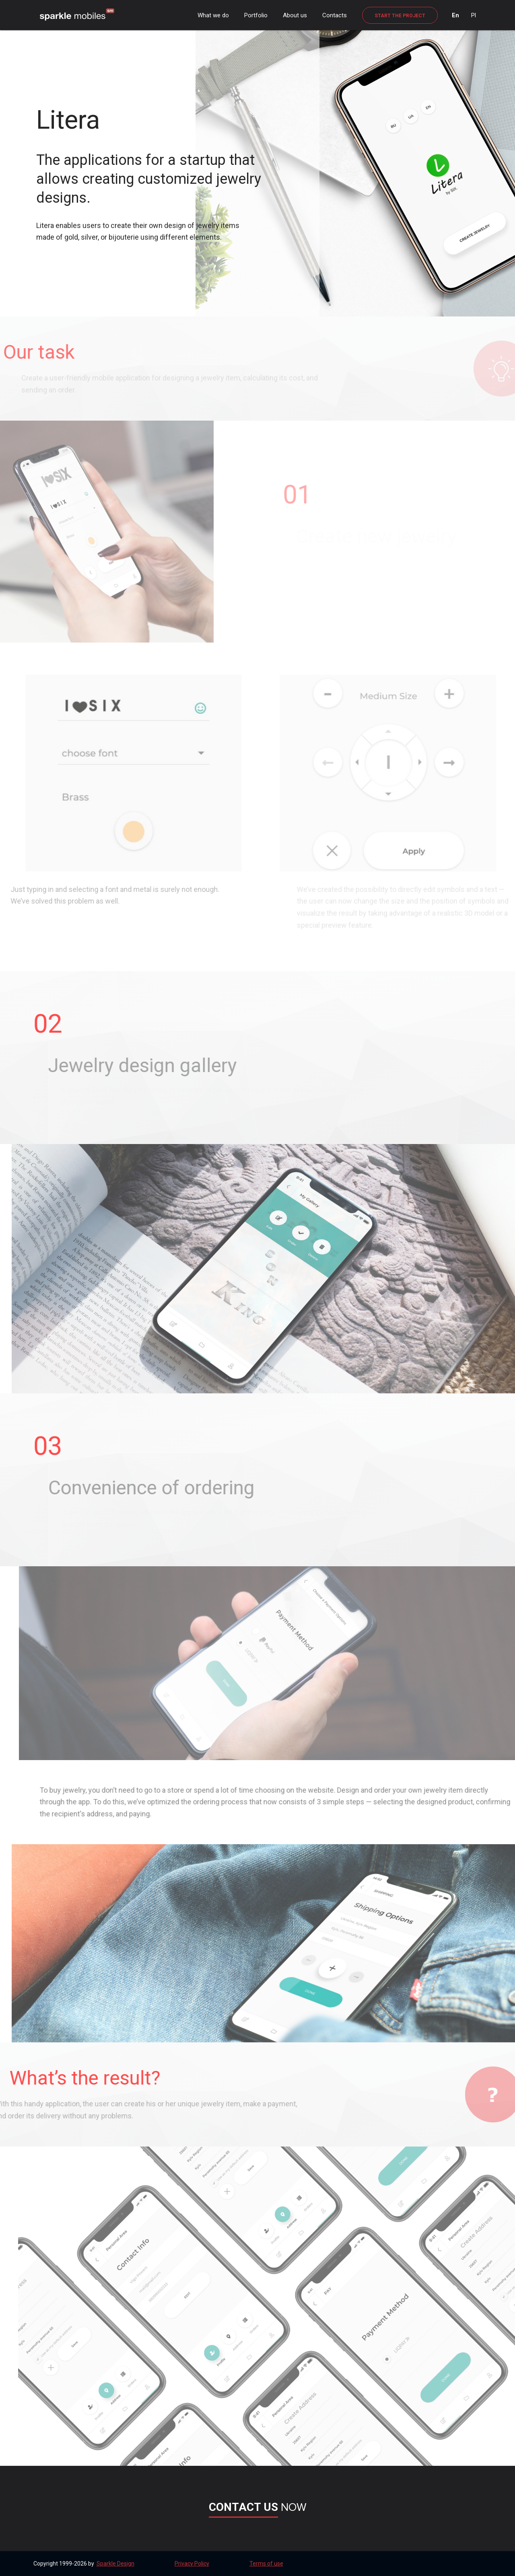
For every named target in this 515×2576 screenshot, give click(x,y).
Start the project (400, 15)
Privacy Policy (192, 2563)
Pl (473, 15)
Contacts (334, 15)
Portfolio (256, 15)
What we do (213, 15)
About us (295, 15)
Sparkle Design (115, 2563)
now (258, 2507)
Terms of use (266, 2563)
